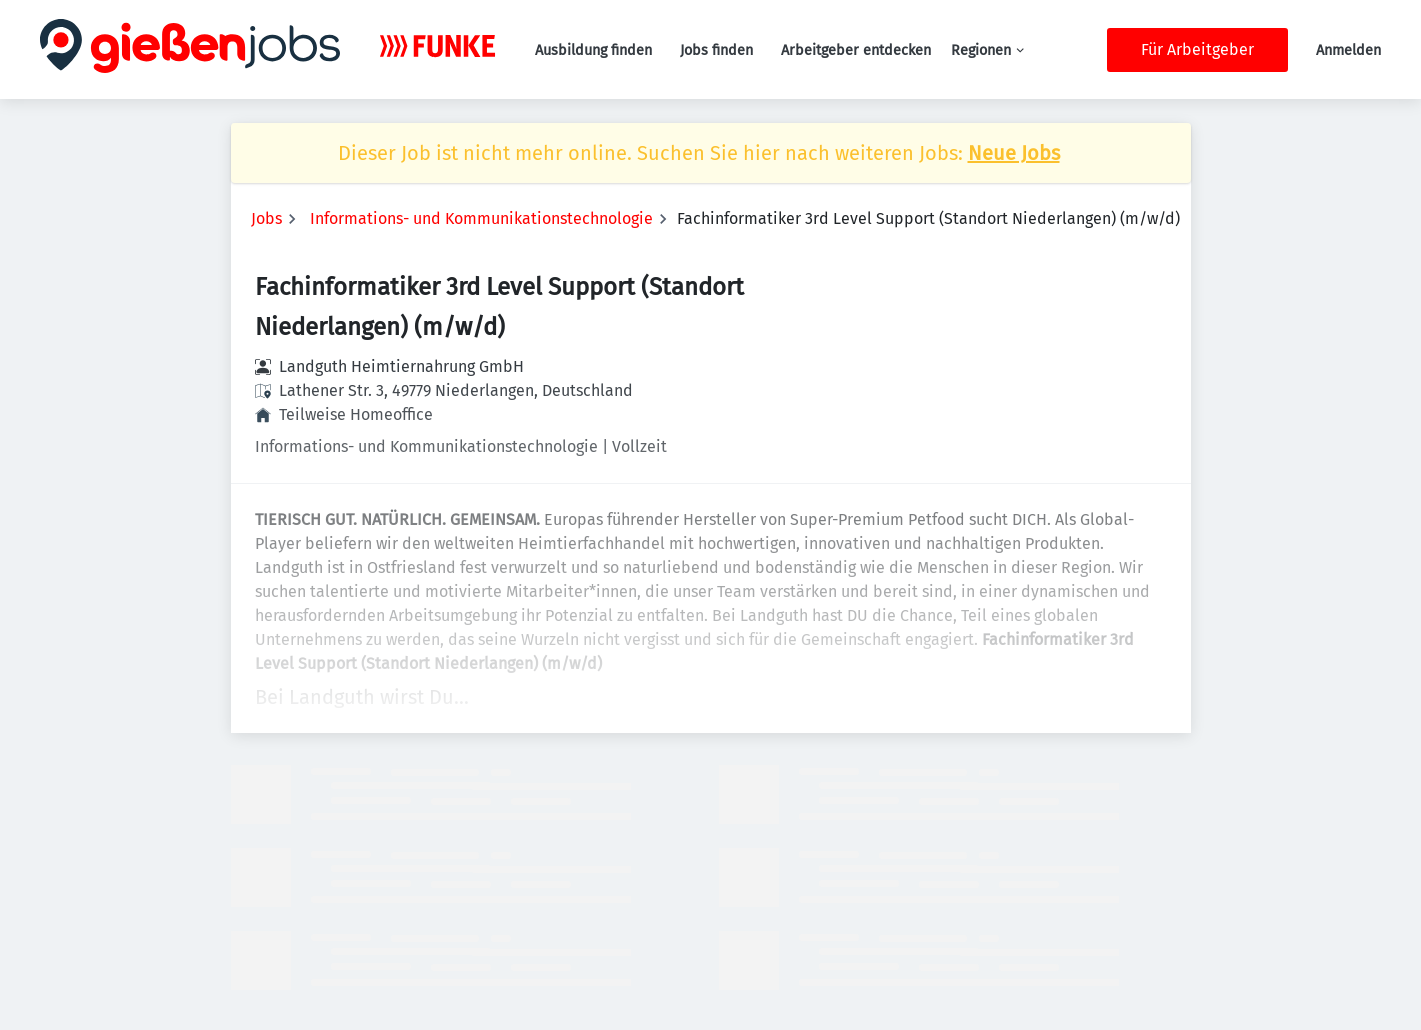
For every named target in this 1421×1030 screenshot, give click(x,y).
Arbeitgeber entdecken (856, 50)
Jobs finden (716, 50)
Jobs (266, 218)
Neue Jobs (1014, 153)
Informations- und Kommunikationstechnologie (481, 218)
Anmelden (1348, 50)
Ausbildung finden (593, 50)
